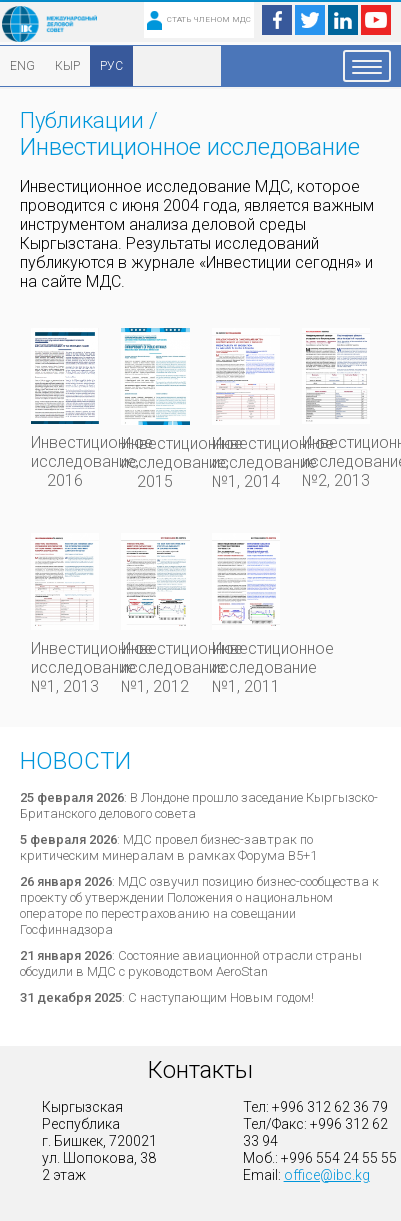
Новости (75, 761)
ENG (22, 66)
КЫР (67, 66)
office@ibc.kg (327, 1175)
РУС (111, 66)
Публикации (82, 120)
